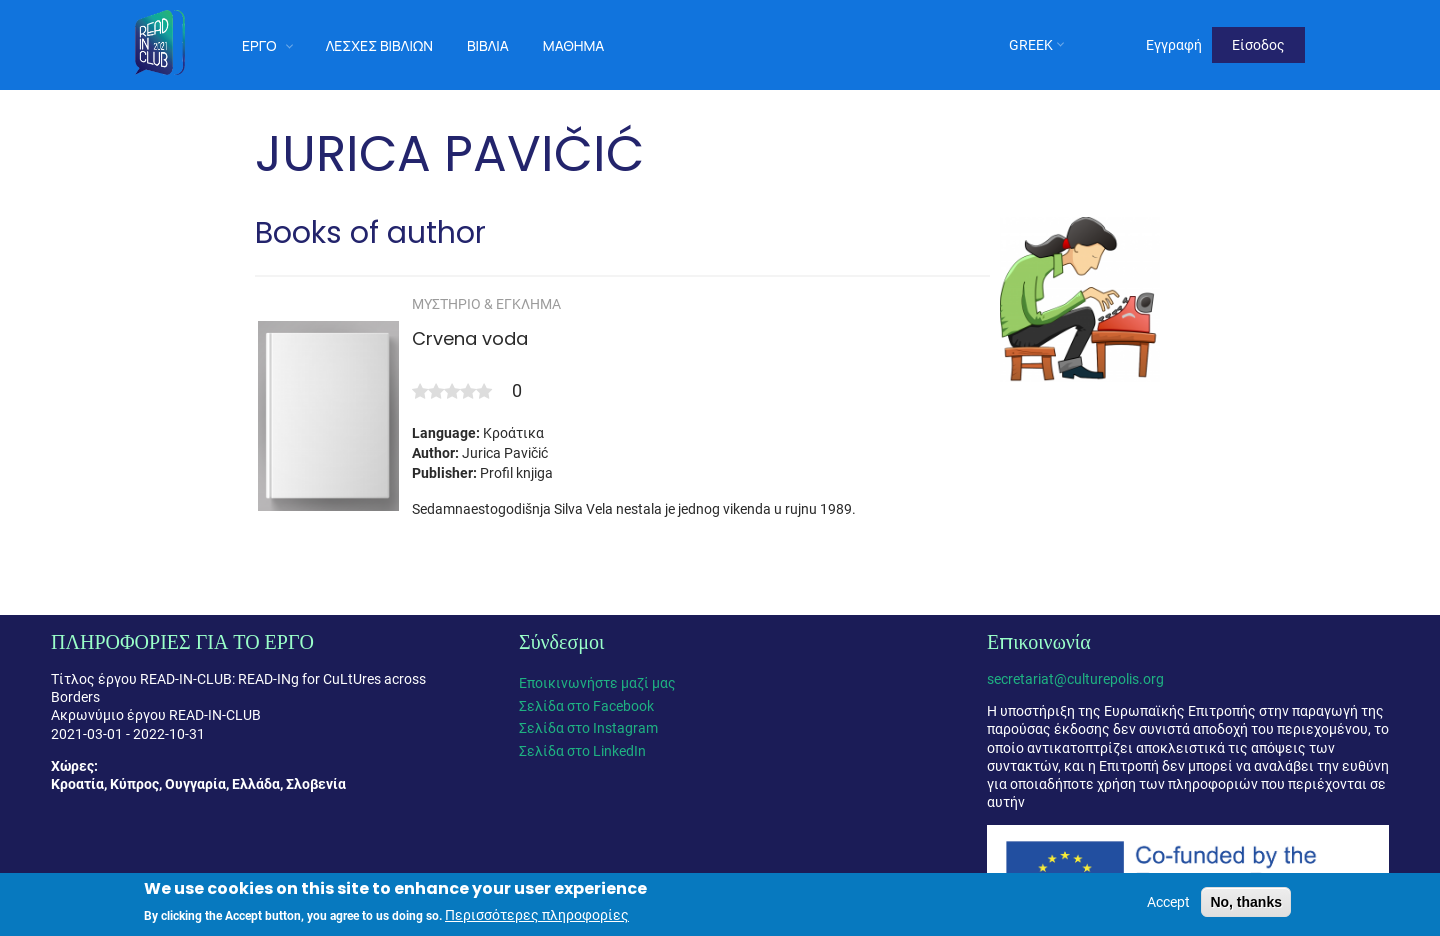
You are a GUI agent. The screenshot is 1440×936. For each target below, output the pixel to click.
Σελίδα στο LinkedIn (582, 751)
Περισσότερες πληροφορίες (537, 917)
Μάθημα (574, 45)
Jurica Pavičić (505, 453)
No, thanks (1246, 904)
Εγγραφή (1174, 45)
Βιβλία (488, 45)
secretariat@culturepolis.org (1075, 679)
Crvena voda (470, 338)
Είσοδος (1258, 45)
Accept (1168, 904)
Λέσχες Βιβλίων (379, 45)
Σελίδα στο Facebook (586, 706)
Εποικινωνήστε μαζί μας (597, 683)
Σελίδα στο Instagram (588, 728)
